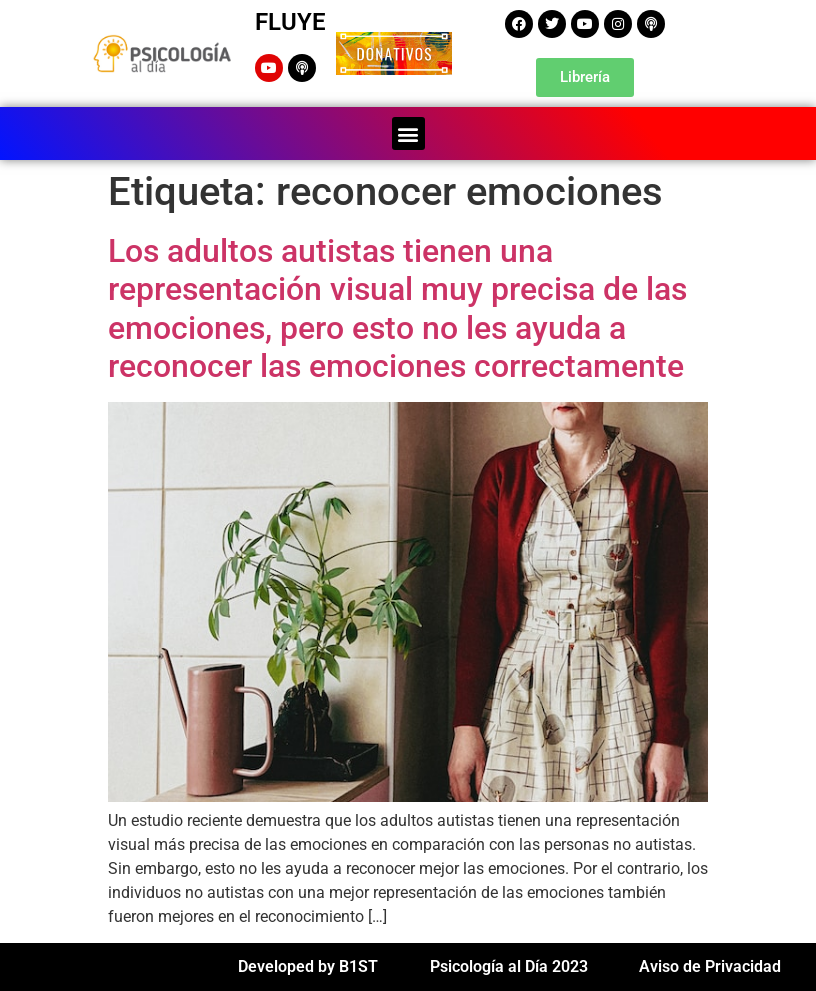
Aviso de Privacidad (710, 966)
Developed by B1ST (308, 966)
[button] (408, 133)
